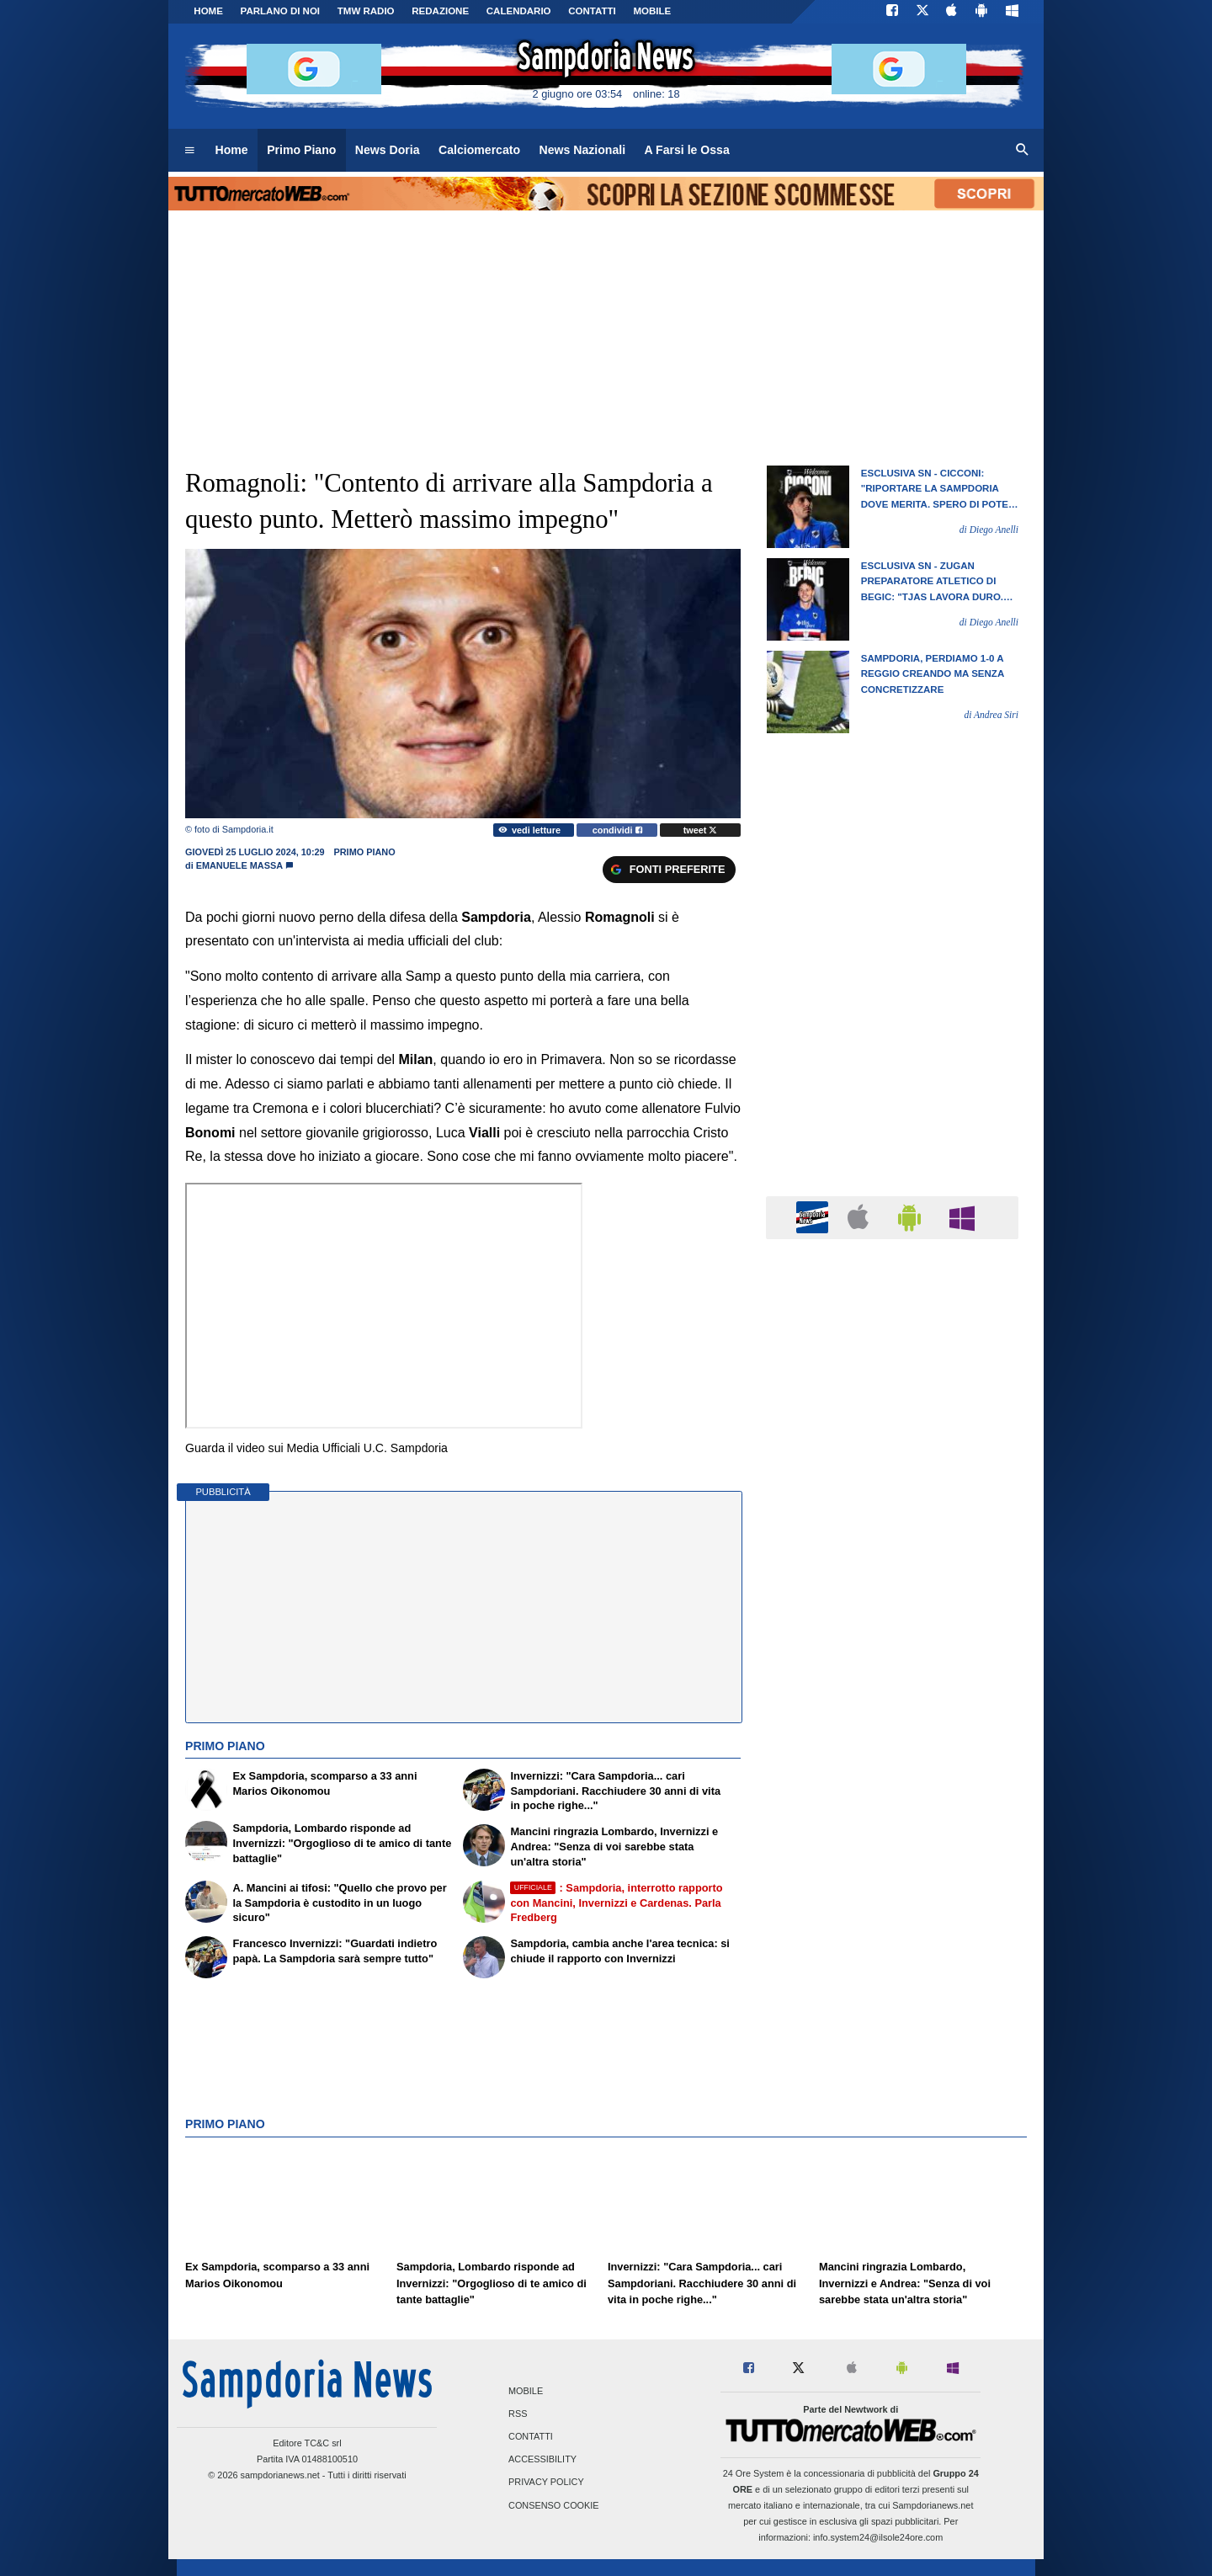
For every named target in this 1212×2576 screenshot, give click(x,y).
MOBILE (652, 11)
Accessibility (542, 2460)
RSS (517, 2413)
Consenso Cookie (553, 2505)
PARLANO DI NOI (280, 11)
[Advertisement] (892, 1905)
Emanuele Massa (239, 865)
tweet (700, 830)
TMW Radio (366, 11)
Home (208, 11)
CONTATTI (592, 11)
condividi (617, 830)
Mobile (525, 2391)
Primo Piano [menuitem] (301, 150)
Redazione (440, 11)
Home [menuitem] (231, 150)
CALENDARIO (518, 11)
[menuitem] (189, 150)
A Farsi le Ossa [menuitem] (687, 150)
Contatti (530, 2437)
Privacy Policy (546, 2483)
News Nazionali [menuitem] (583, 150)
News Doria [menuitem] (387, 150)
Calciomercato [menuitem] (479, 150)
